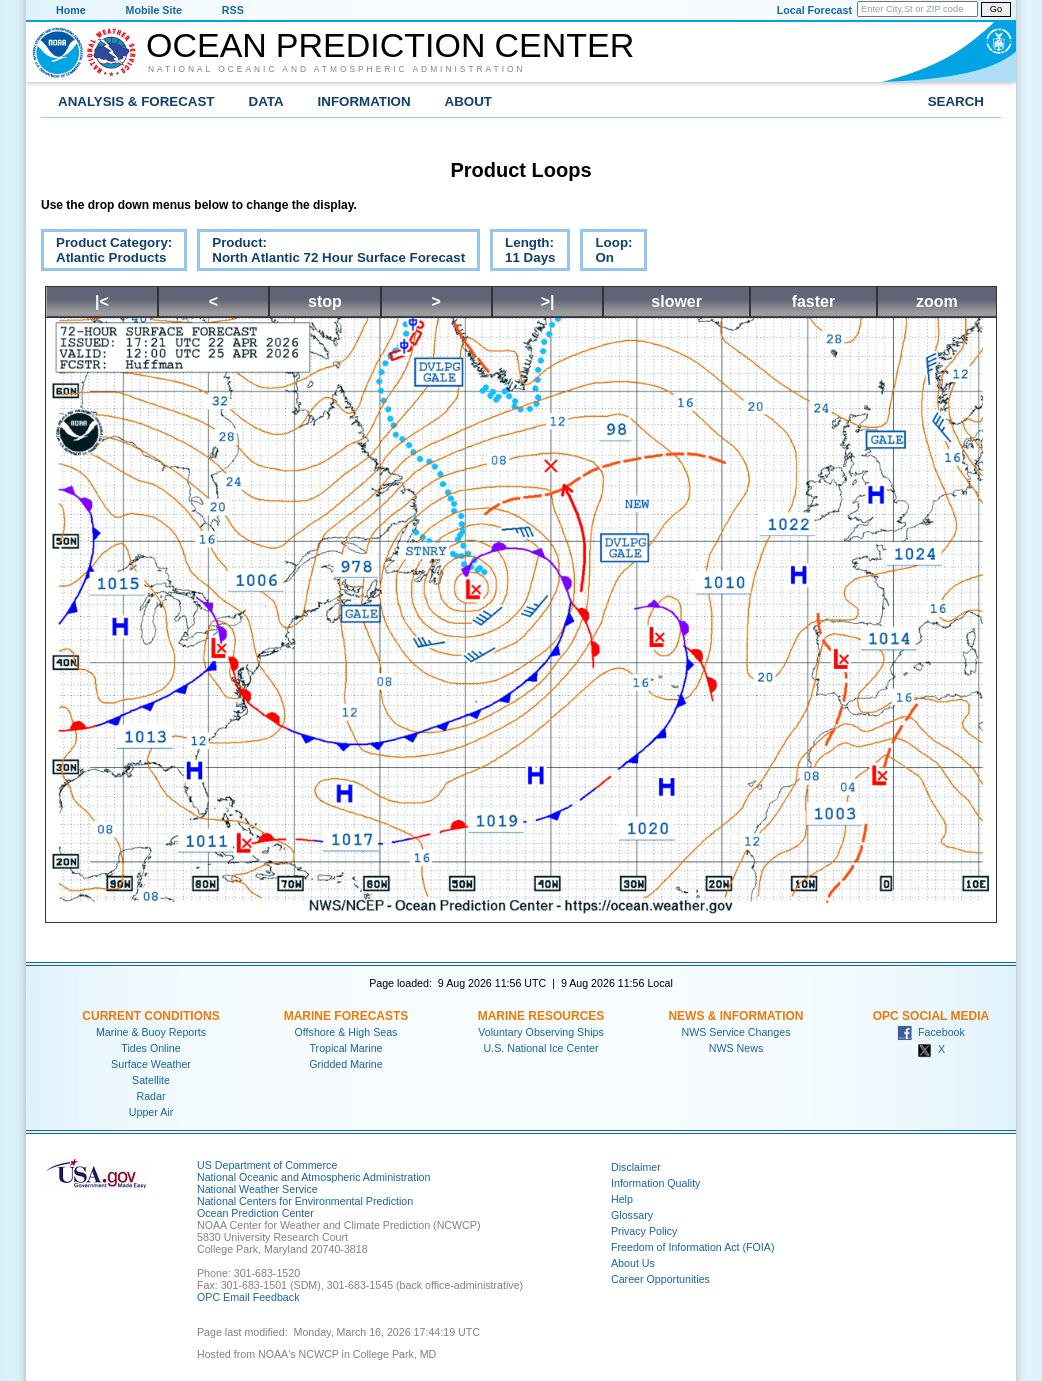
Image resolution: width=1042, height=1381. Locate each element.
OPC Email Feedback (248, 1297)
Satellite (151, 1080)
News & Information (735, 1016)
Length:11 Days (522, 253)
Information (364, 101)
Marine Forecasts (346, 1016)
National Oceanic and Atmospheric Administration (337, 69)
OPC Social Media (931, 1016)
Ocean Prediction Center (390, 45)
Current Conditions (150, 1016)
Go (996, 9)
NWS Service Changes (736, 1032)
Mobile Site (154, 10)
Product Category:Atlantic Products (106, 253)
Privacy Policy (644, 1231)
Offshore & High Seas (346, 1032)
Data (266, 101)
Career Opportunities (660, 1279)
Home (71, 10)
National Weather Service (257, 1189)
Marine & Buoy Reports (151, 1032)
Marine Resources (541, 1016)
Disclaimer (636, 1167)
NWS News (736, 1048)
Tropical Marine (345, 1048)
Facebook (931, 1032)
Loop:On (606, 253)
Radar (150, 1096)
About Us (633, 1263)
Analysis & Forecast (136, 101)
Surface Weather (151, 1064)
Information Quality (655, 1183)
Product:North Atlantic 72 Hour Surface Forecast (331, 253)
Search (956, 101)
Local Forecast (814, 10)
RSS (233, 10)
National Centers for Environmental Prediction (305, 1201)
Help (622, 1199)
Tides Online (150, 1048)
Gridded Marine (345, 1064)
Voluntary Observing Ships (541, 1032)
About (468, 101)
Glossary (632, 1215)
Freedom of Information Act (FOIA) (692, 1247)
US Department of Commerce (267, 1165)
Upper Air (151, 1112)
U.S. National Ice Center (541, 1048)
